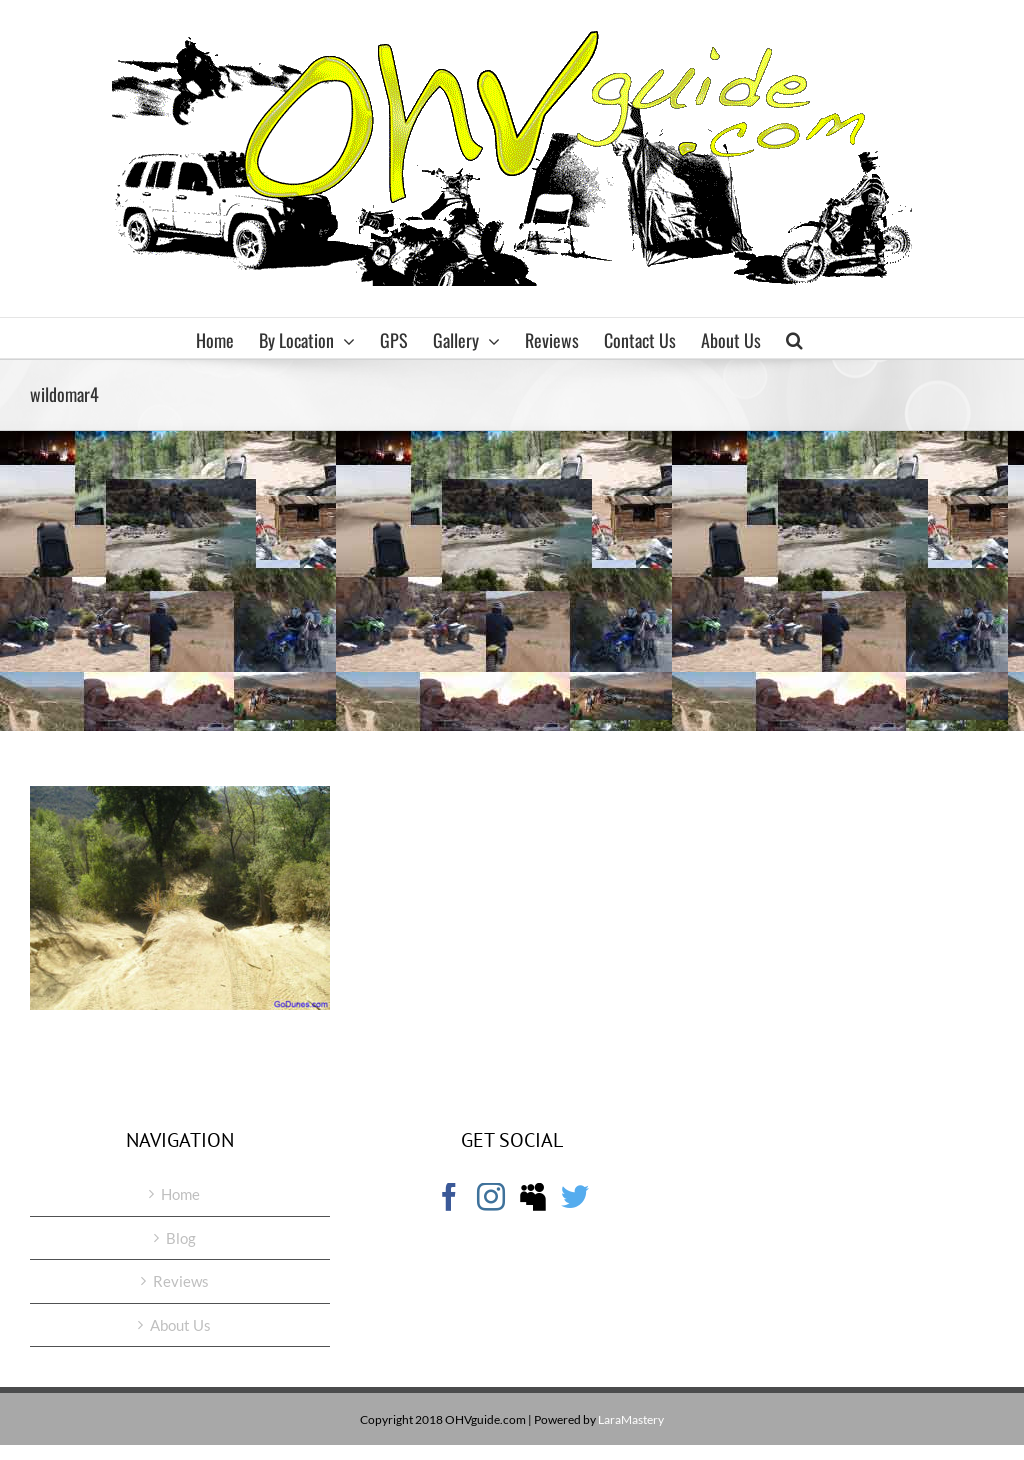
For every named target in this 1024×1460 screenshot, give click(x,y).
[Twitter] (575, 1197)
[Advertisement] (512, 581)
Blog (181, 1238)
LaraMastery (631, 1419)
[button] (794, 338)
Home (180, 1194)
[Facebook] (449, 1197)
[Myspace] (533, 1197)
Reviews (181, 1281)
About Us (180, 1325)
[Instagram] (491, 1197)
